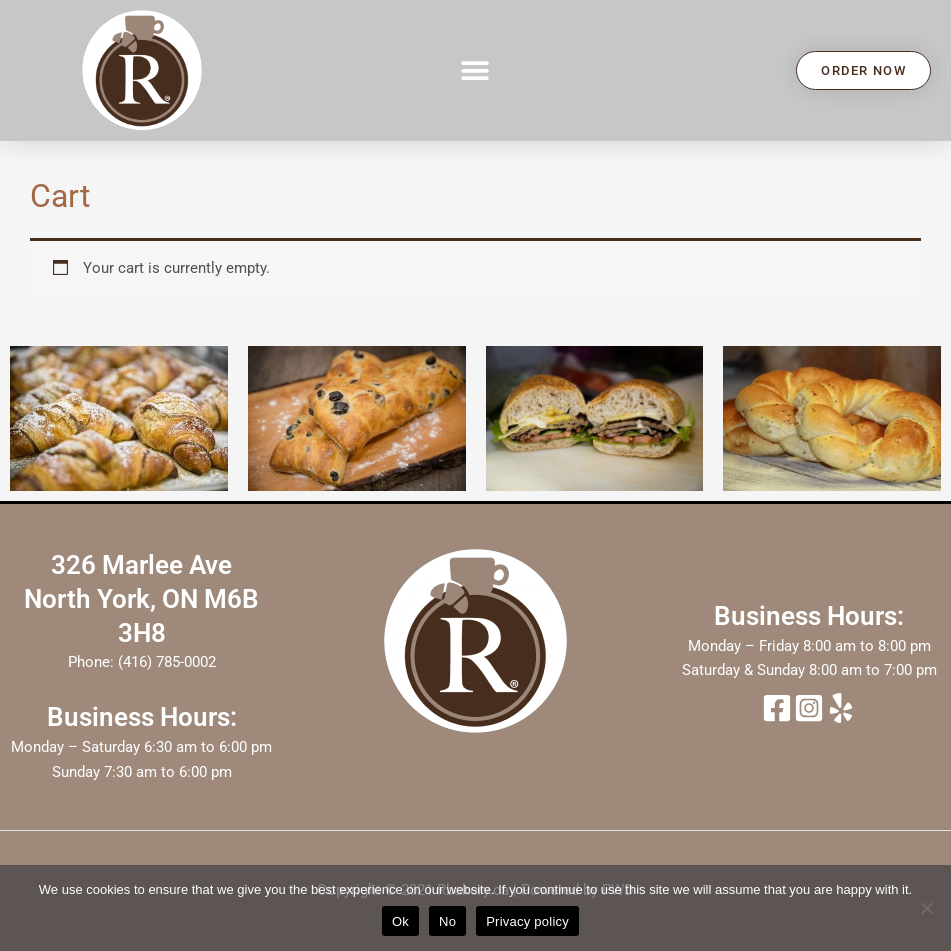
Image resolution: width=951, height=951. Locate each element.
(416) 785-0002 (167, 662)
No (447, 921)
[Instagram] (809, 708)
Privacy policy (527, 921)
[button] (475, 70)
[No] (926, 908)
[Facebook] (777, 708)
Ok (400, 921)
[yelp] (841, 708)
